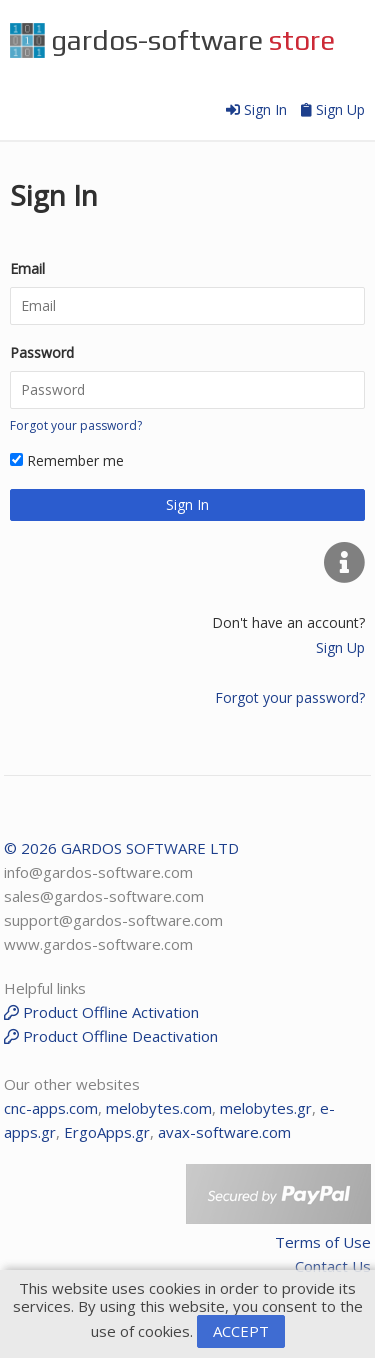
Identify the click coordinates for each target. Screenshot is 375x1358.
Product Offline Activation (101, 1012)
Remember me (67, 461)
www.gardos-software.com (98, 944)
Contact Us (333, 1266)
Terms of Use (323, 1242)
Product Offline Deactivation (111, 1036)
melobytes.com (159, 1108)
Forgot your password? (76, 425)
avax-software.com (224, 1132)
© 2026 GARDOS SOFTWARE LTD (121, 848)
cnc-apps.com (51, 1108)
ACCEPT (241, 1331)
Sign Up (333, 109)
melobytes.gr (266, 1108)
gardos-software (172, 40)
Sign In (258, 109)
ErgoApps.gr (107, 1132)
